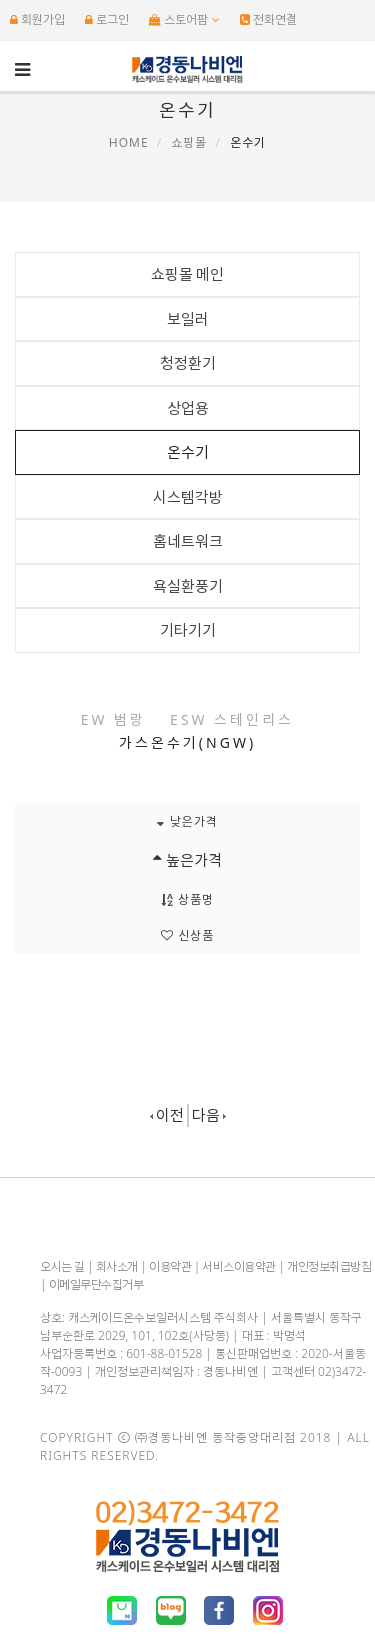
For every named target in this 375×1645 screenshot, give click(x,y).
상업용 (188, 408)
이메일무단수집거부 (96, 1284)
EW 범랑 (113, 719)
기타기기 (188, 630)
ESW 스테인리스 (232, 719)
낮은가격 (187, 821)
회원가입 (37, 19)
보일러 (188, 319)
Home (129, 142)
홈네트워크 (188, 541)
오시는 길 (62, 1266)
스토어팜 (184, 19)
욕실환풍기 (188, 586)
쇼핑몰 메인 (188, 274)
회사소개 (117, 1266)
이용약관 (170, 1266)
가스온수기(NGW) (187, 742)
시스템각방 (188, 497)
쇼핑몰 (189, 142)
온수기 (188, 452)
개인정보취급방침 (329, 1266)
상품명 (187, 899)
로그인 (107, 19)
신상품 (187, 935)
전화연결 (268, 19)
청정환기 (188, 363)
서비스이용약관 (239, 1266)
